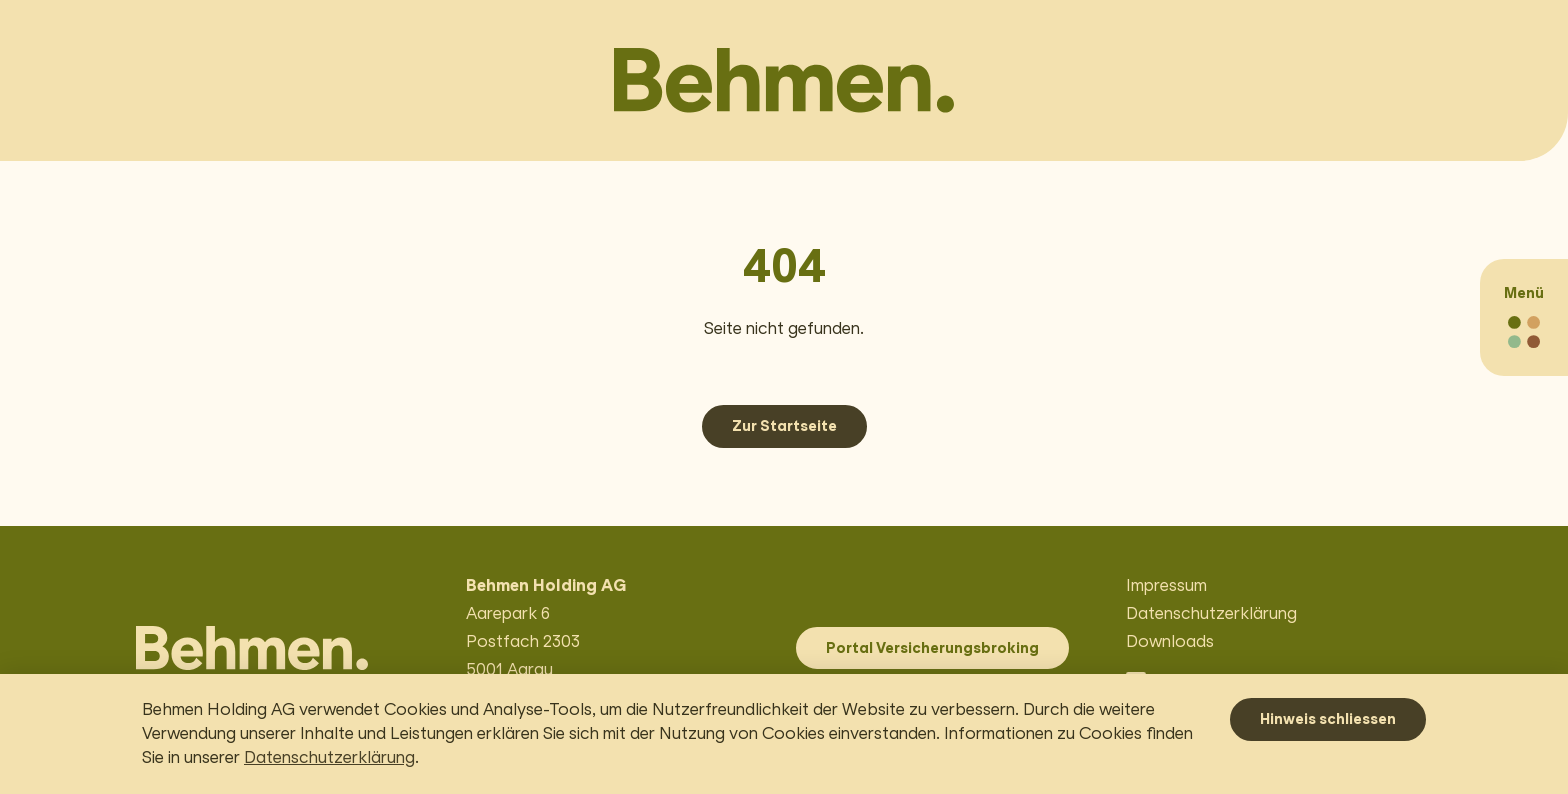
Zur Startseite (784, 426)
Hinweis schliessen (1328, 719)
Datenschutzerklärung (329, 757)
